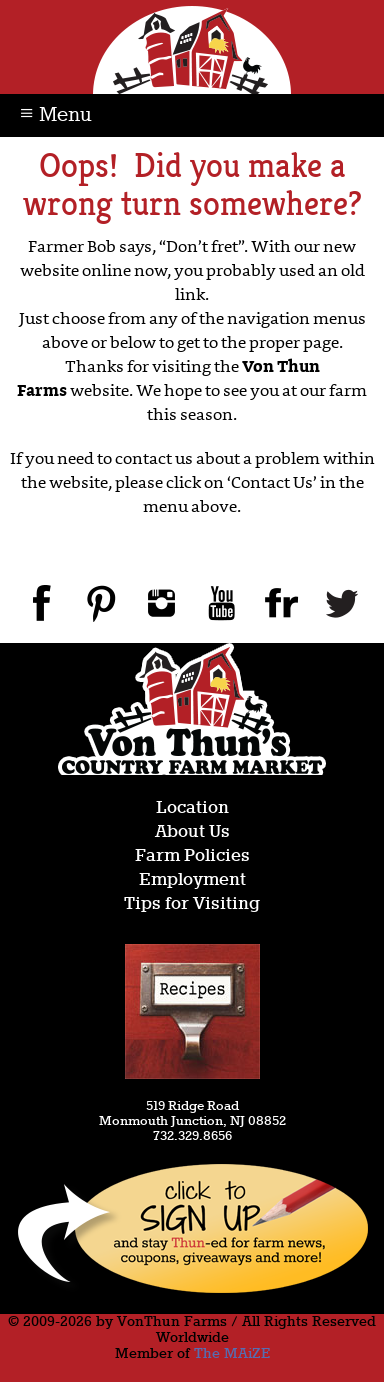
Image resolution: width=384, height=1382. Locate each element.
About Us (192, 832)
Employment (192, 880)
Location (192, 808)
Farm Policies (192, 856)
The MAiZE (232, 1354)
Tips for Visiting (192, 904)
